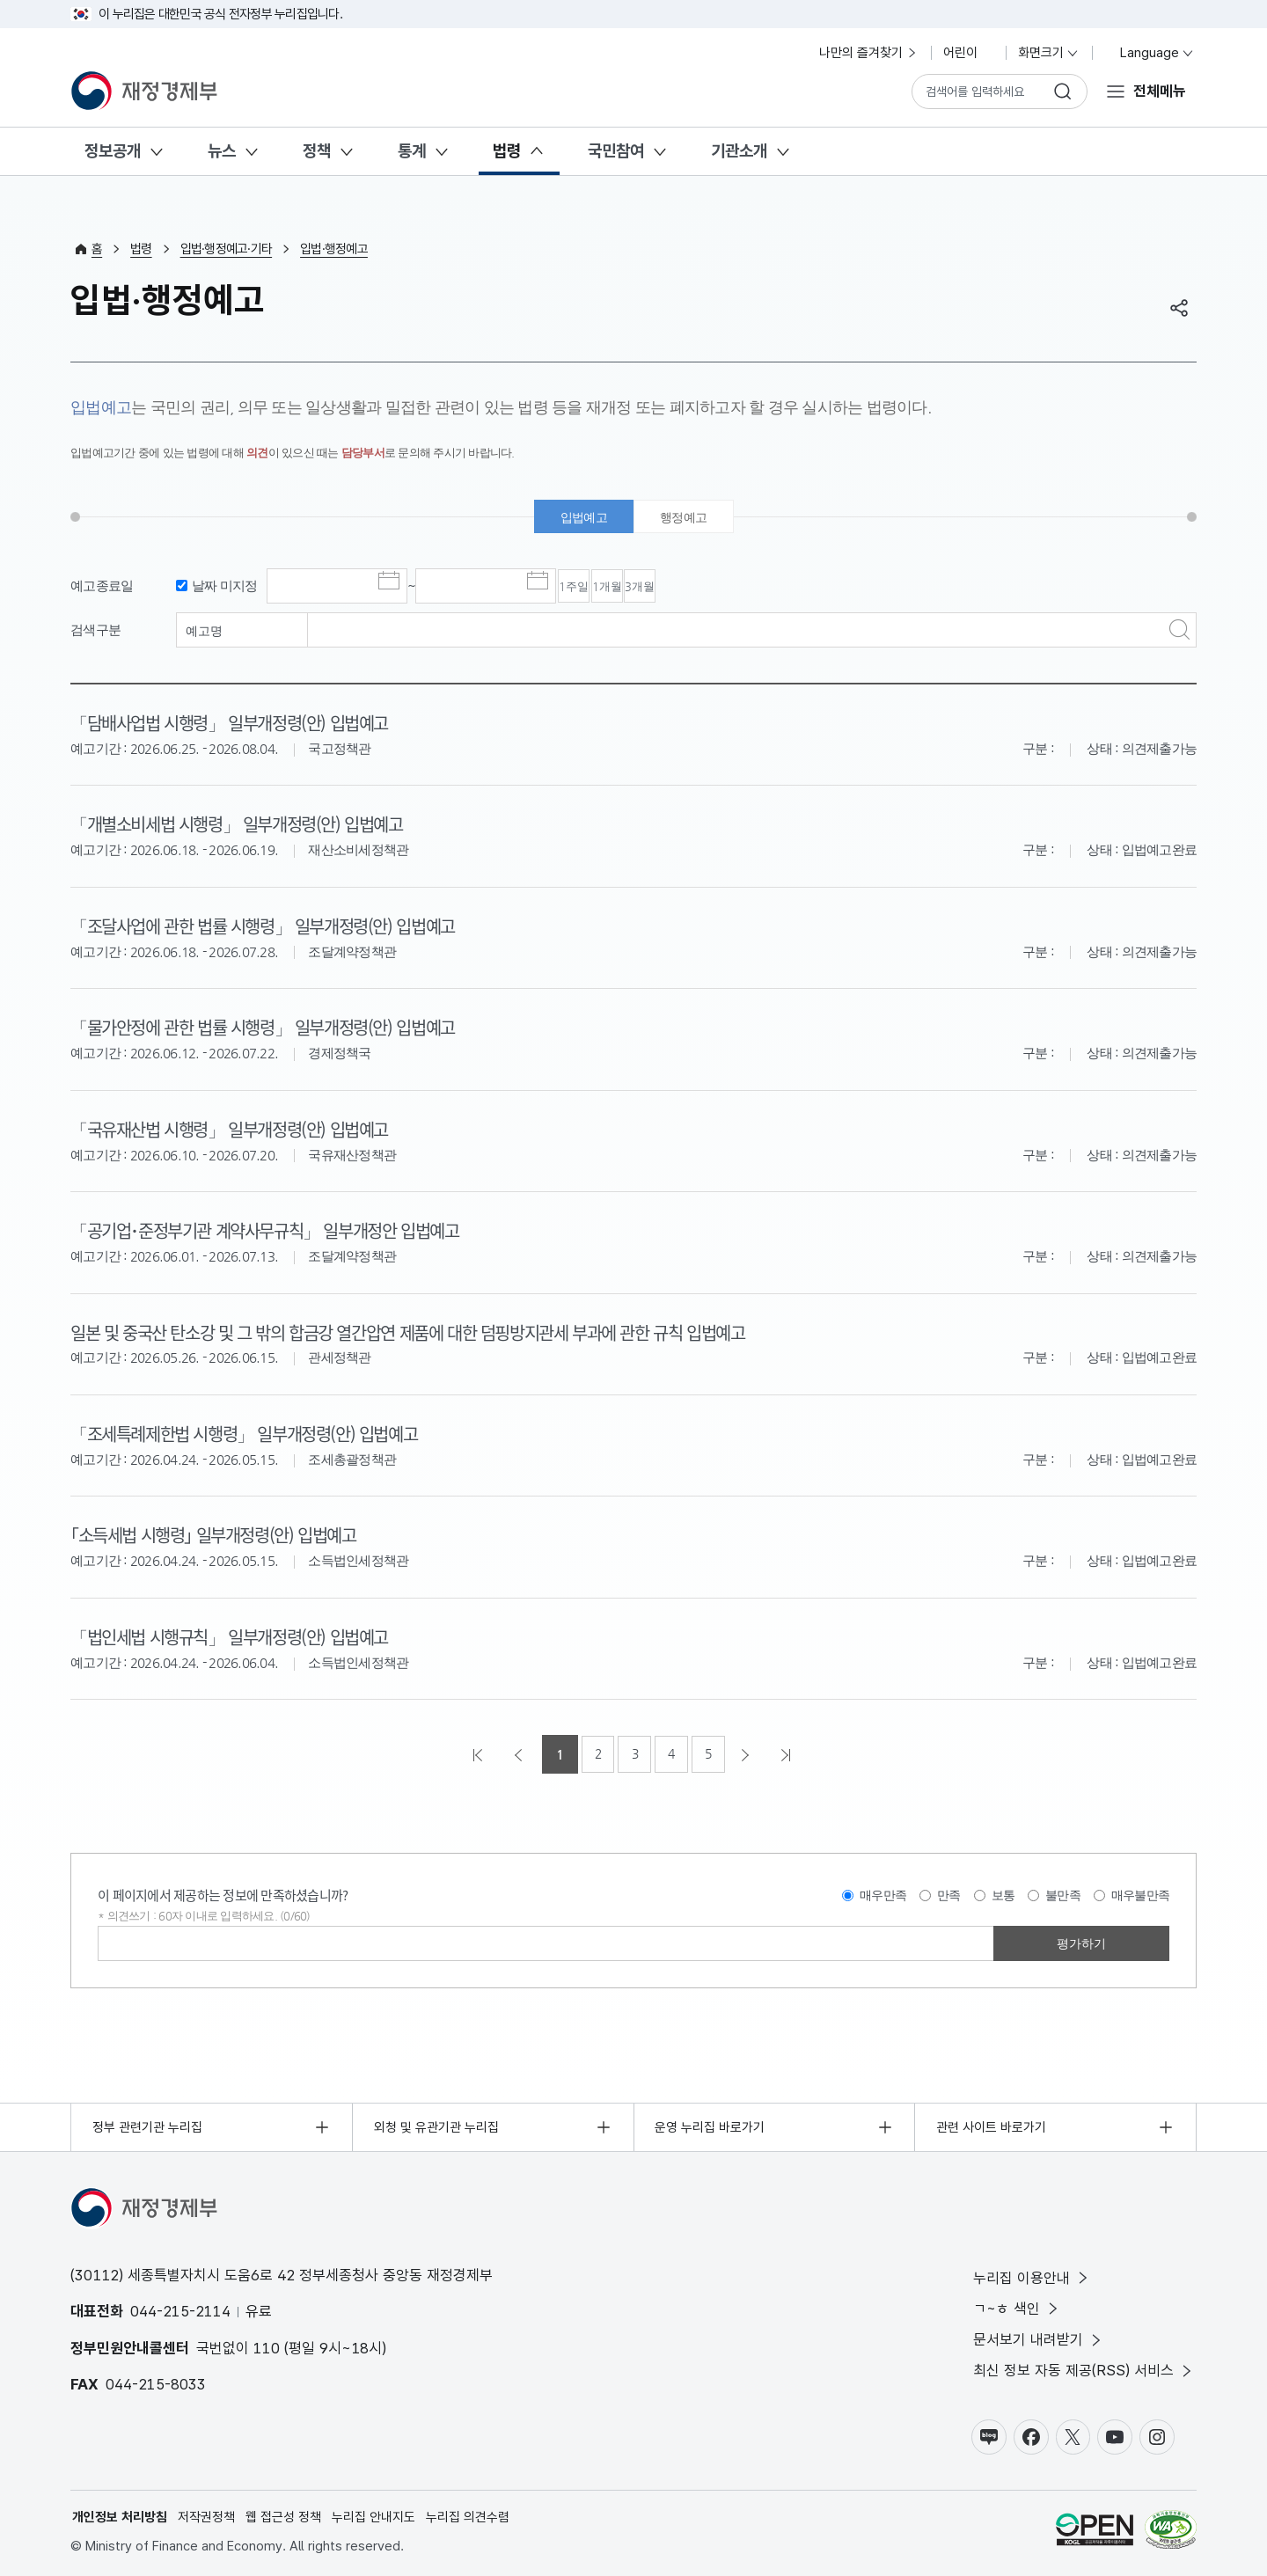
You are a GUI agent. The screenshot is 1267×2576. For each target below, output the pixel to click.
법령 (507, 151)
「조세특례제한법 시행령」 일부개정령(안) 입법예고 (252, 1431)
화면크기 (1049, 53)
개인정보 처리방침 (119, 2515)
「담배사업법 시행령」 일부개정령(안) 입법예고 (237, 725)
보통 (1003, 1891)
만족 (949, 1891)
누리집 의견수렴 (467, 2515)
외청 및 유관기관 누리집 (436, 2124)
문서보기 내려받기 (1038, 2337)
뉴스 (222, 151)
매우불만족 (1140, 1891)
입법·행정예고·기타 (226, 249)
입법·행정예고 (334, 249)
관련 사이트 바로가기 (991, 2124)
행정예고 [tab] (686, 517)
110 (266, 2344)
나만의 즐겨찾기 (869, 53)
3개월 (737, 589)
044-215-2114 (180, 2308)
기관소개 (739, 151)
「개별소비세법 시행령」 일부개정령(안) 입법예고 (245, 825)
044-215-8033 (156, 2381)
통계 (412, 151)
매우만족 (883, 1891)
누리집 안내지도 (373, 2515)
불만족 (1062, 1891)
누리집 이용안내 (1032, 2274)
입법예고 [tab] (581, 517)
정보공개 (112, 151)
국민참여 (616, 151)
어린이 (968, 53)
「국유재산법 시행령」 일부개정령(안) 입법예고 (237, 1129)
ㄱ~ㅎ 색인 (1017, 2306)
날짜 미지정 (225, 587)
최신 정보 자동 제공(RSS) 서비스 (1084, 2369)
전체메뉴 (1159, 90)
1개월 (665, 589)
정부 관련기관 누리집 (147, 2124)
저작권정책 (206, 2515)
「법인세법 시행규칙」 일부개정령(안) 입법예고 (237, 1633)
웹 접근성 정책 (283, 2515)
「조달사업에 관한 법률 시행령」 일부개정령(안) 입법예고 (271, 926)
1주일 (593, 589)
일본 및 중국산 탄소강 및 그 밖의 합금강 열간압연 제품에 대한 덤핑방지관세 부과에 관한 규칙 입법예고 (424, 1330)
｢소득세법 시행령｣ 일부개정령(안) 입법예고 (220, 1532)
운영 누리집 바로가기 (710, 2124)
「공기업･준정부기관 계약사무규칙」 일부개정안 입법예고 (275, 1229)
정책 (317, 151)
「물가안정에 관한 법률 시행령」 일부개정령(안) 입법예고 (271, 1027)
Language (1149, 53)
